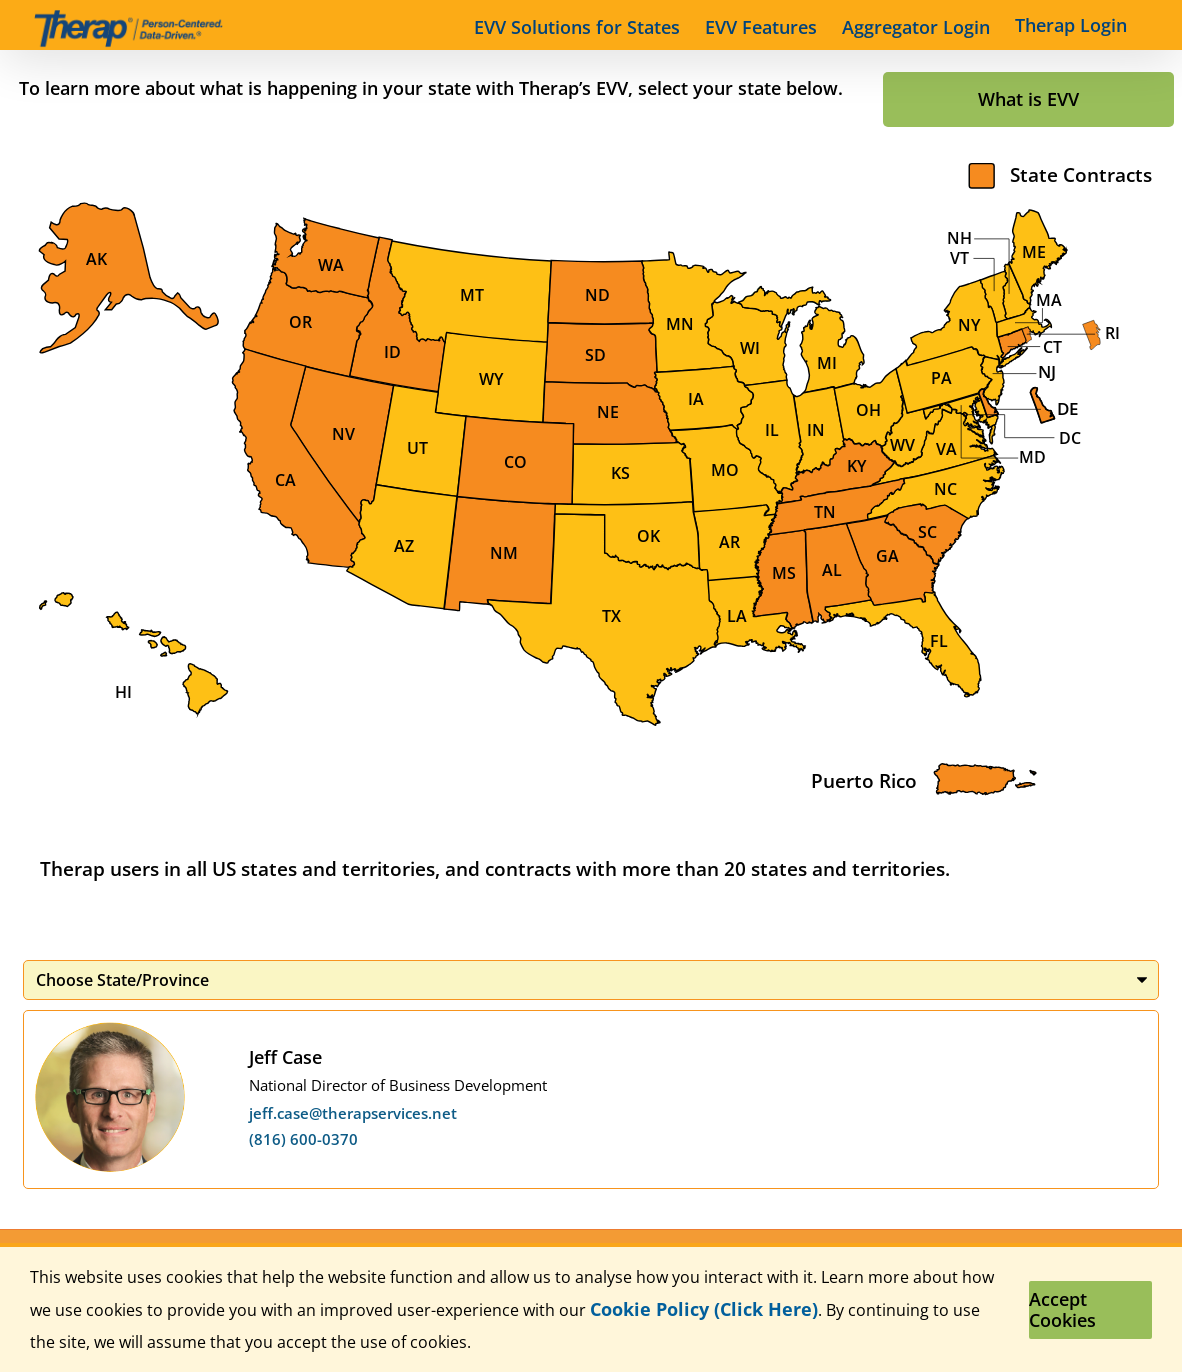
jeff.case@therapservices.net (353, 1113)
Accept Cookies (1062, 1309)
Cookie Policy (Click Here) (704, 1309)
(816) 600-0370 (303, 1139)
